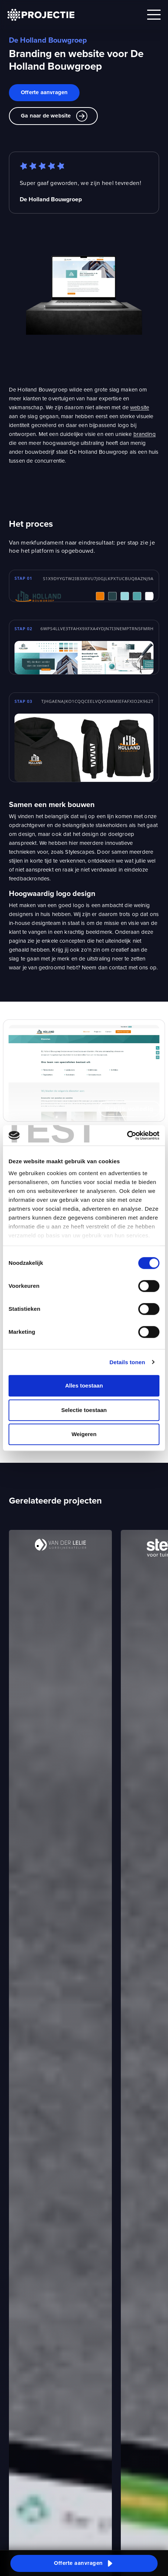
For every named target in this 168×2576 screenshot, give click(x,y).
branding (144, 434)
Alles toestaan (84, 1385)
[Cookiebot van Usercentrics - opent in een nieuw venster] (126, 1135)
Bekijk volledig (129, 1109)
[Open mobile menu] (154, 15)
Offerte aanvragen (44, 92)
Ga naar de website (54, 116)
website (139, 407)
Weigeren (83, 1434)
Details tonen (127, 1362)
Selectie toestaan (84, 1410)
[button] (84, 2563)
